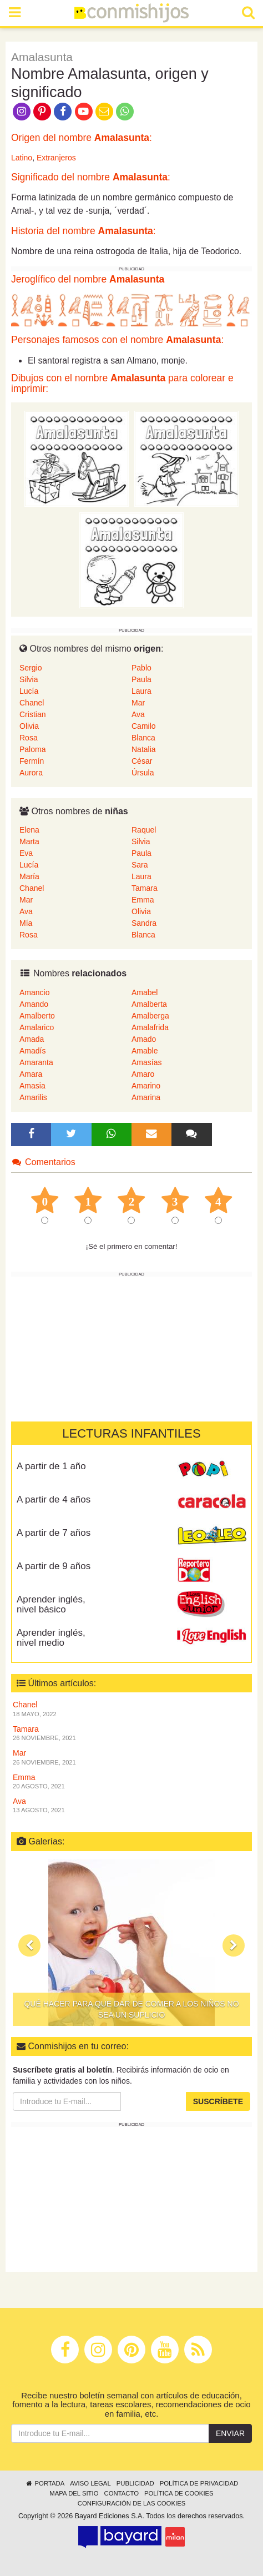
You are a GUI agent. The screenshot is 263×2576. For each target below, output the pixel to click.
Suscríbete (218, 2101)
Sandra (144, 923)
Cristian (32, 714)
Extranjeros (56, 157)
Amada (31, 1039)
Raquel (144, 829)
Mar (138, 702)
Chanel (31, 702)
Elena (29, 829)
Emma (143, 899)
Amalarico (36, 1027)
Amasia (32, 1085)
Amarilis (33, 1097)
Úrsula (143, 772)
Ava (138, 714)
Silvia (28, 679)
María (29, 876)
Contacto (121, 2493)
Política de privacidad (199, 2483)
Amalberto (37, 1015)
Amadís (32, 1050)
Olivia (29, 726)
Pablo (141, 667)
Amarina (146, 1097)
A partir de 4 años (53, 1499)
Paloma (32, 749)
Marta (29, 841)
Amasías (146, 1062)
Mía (25, 923)
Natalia (144, 749)
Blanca (143, 737)
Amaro (143, 1074)
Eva (26, 853)
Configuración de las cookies (132, 2503)
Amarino (146, 1085)
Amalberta (149, 1004)
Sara (140, 864)
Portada (44, 2483)
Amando (33, 1004)
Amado (144, 1039)
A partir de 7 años (53, 1533)
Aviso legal (90, 2483)
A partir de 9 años (53, 1566)
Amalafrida (150, 1027)
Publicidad (135, 2483)
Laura (141, 691)
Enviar (230, 2433)
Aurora (31, 772)
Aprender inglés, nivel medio (51, 1638)
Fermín (31, 761)
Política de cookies (179, 2493)
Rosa (28, 737)
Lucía (28, 691)
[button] (29, 1945)
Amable (145, 1050)
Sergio (30, 667)
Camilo (144, 726)
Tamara (145, 888)
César (142, 761)
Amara (30, 1074)
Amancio (34, 992)
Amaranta (36, 1062)
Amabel (145, 992)
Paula (141, 679)
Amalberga (150, 1015)
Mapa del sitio (73, 2493)
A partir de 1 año (51, 1466)
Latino (21, 157)
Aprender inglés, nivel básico (51, 1604)
